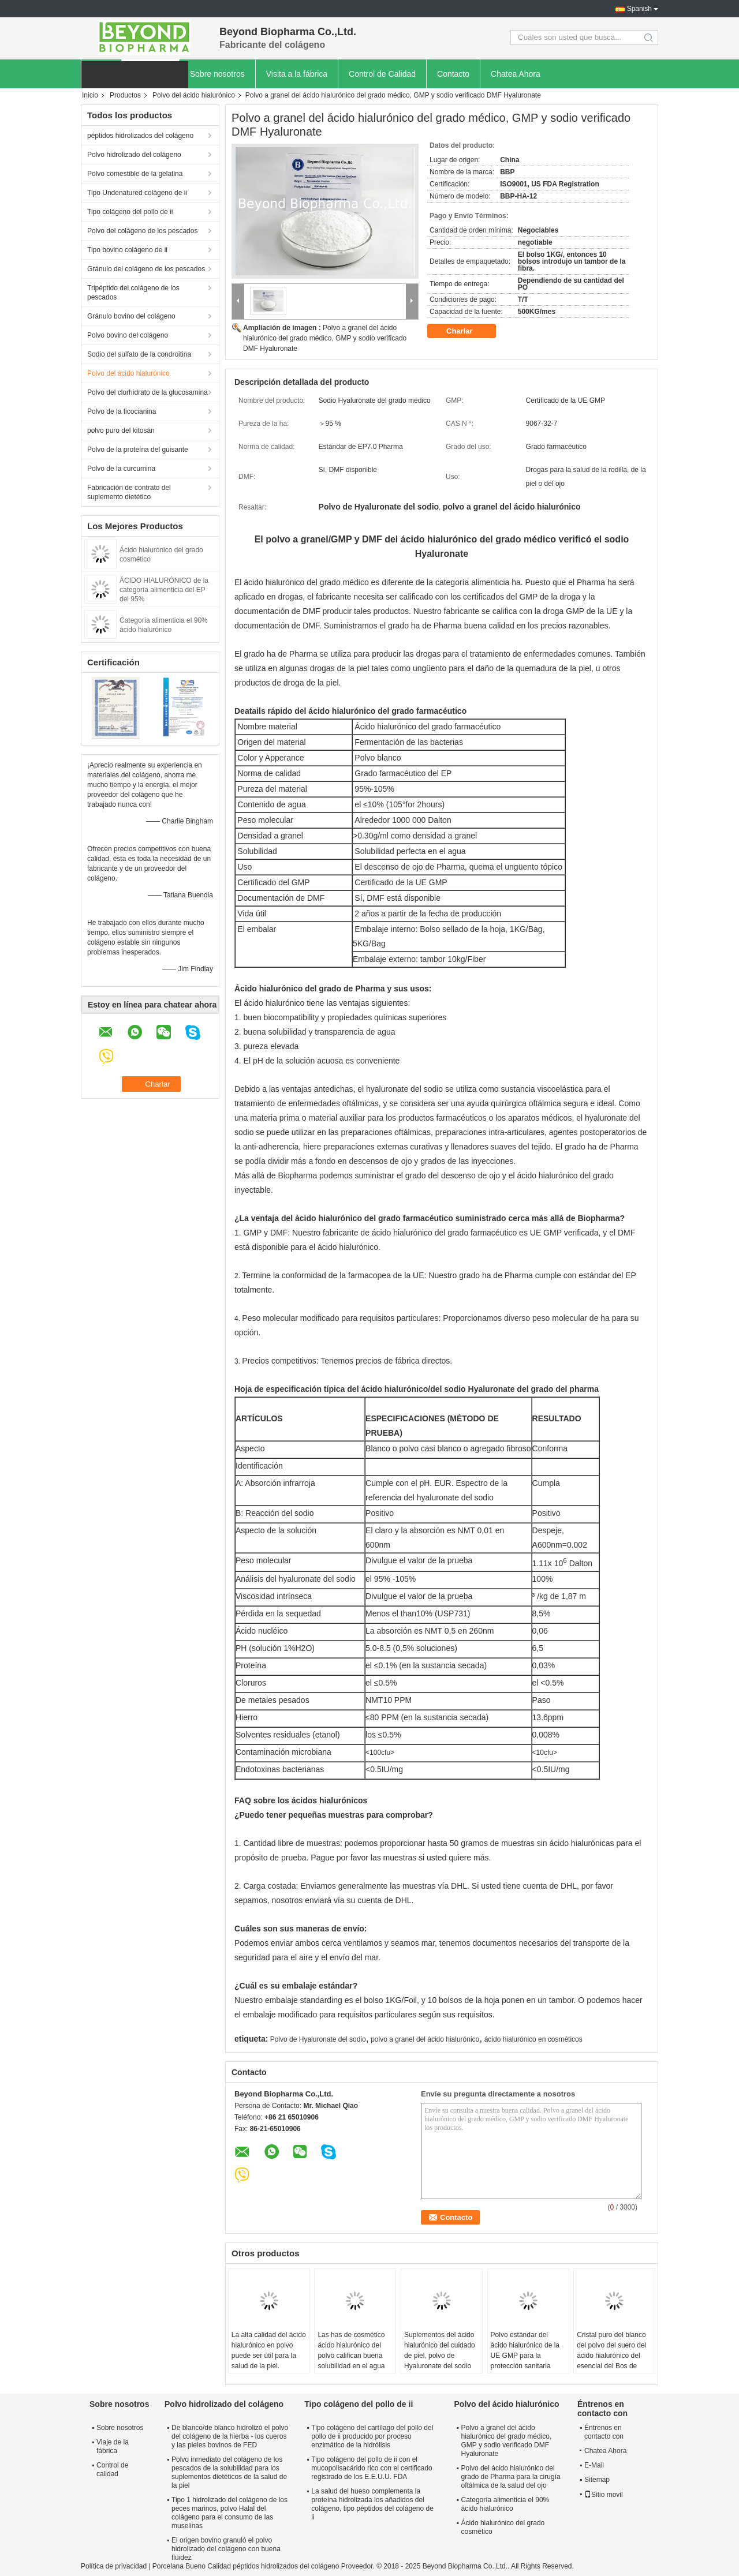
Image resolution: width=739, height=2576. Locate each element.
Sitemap (597, 2480)
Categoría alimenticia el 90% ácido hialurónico (505, 2504)
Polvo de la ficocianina (121, 411)
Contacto (453, 73)
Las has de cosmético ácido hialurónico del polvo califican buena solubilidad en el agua (351, 2350)
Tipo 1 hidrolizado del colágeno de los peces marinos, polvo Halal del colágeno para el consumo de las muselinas (229, 2513)
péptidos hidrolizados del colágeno (140, 136)
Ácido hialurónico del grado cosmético (503, 2527)
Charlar (467, 331)
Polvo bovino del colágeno (127, 335)
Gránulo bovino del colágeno (131, 316)
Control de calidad (112, 2469)
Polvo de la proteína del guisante (137, 449)
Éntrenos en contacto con (604, 2432)
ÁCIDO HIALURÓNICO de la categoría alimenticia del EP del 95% (164, 589)
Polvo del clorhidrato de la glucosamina (147, 392)
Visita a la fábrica (296, 73)
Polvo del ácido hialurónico (193, 95)
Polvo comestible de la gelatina (134, 174)
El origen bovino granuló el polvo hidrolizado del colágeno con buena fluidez (226, 2549)
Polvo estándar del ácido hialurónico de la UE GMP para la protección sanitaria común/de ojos (525, 2355)
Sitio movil (603, 2495)
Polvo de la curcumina (121, 469)
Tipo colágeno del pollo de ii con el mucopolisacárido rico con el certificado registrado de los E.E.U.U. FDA (371, 2468)
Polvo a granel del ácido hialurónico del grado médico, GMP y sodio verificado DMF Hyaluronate (324, 338)
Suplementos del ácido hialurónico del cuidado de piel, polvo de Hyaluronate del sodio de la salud (439, 2355)
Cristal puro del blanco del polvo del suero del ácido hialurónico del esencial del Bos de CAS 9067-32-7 (611, 2355)
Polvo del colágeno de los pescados (142, 231)
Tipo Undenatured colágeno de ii (137, 193)
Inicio (90, 95)
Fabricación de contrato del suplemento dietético (129, 492)
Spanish (639, 9)
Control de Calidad (382, 73)
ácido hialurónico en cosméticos (533, 2039)
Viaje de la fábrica (112, 2446)
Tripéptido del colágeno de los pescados (133, 292)
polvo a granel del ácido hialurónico (425, 2039)
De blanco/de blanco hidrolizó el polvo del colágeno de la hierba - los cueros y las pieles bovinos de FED (229, 2436)
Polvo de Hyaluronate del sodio (318, 2039)
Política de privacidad (114, 2566)
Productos (125, 95)
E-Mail (594, 2465)
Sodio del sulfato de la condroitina (139, 354)
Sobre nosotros (217, 73)
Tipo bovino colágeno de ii (127, 250)
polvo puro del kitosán (121, 430)
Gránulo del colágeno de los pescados (146, 269)
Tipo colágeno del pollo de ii (130, 212)
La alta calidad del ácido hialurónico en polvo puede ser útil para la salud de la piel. (269, 2350)
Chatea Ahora (515, 73)
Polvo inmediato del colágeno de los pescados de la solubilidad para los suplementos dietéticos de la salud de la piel (229, 2472)
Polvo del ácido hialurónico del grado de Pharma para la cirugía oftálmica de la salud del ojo (511, 2476)
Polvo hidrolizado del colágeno (134, 155)
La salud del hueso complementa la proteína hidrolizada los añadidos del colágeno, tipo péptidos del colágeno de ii (372, 2504)
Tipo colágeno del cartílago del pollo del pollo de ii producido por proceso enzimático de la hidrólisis (372, 2436)
